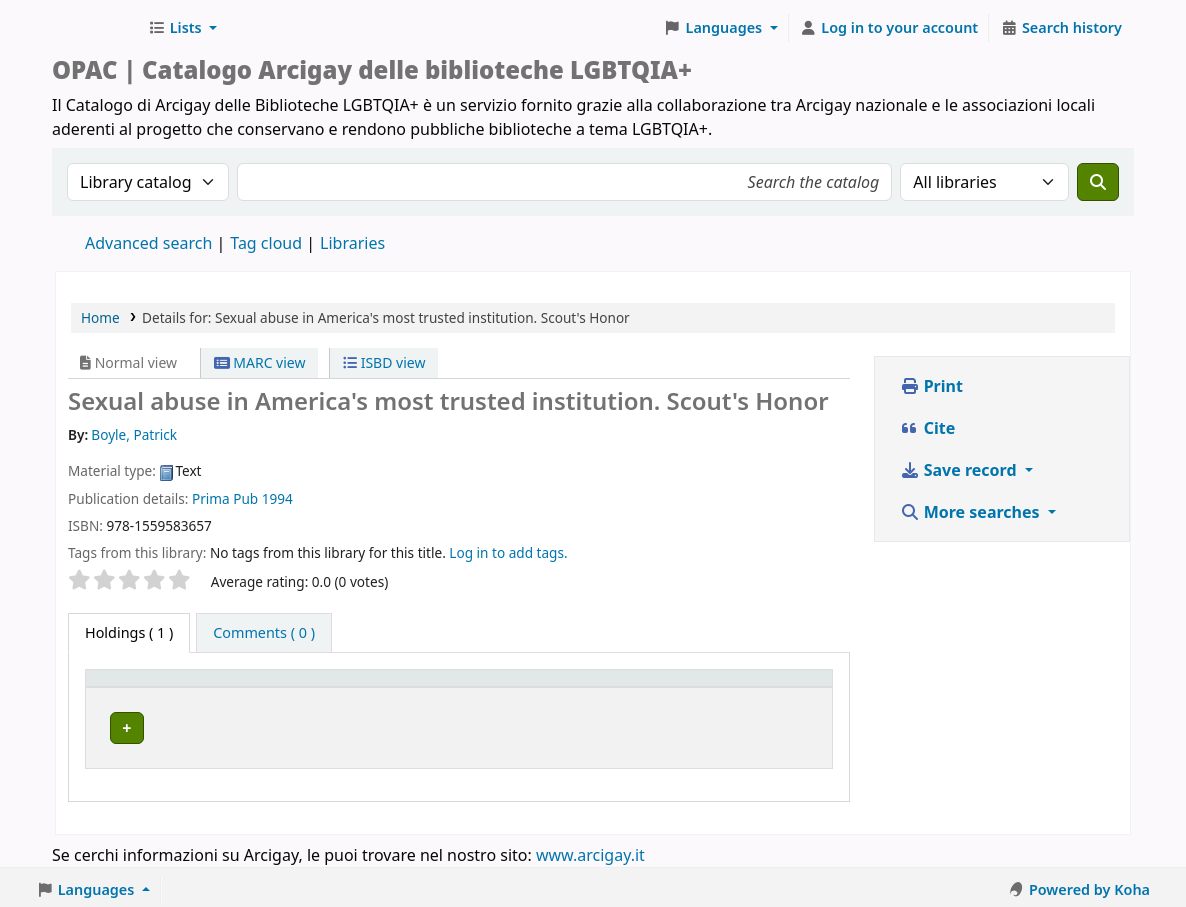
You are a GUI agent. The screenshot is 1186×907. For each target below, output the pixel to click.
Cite (928, 428)
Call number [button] (600, 687)
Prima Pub (225, 498)
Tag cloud (266, 243)
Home (100, 317)
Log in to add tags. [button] (508, 552)
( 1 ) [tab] (129, 632)
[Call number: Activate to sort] (615, 687)
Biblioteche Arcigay (96, 28)
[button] (182, 28)
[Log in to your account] (889, 28)
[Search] (1098, 182)
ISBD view (384, 362)
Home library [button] (256, 687)
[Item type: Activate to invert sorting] (144, 687)
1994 (277, 498)
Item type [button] (129, 687)
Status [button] (714, 687)
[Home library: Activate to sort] (375, 687)
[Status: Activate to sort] (757, 687)
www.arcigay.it (590, 850)
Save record (960, 470)
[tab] (264, 633)
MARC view (260, 362)
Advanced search (148, 243)
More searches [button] (972, 512)
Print (931, 386)
